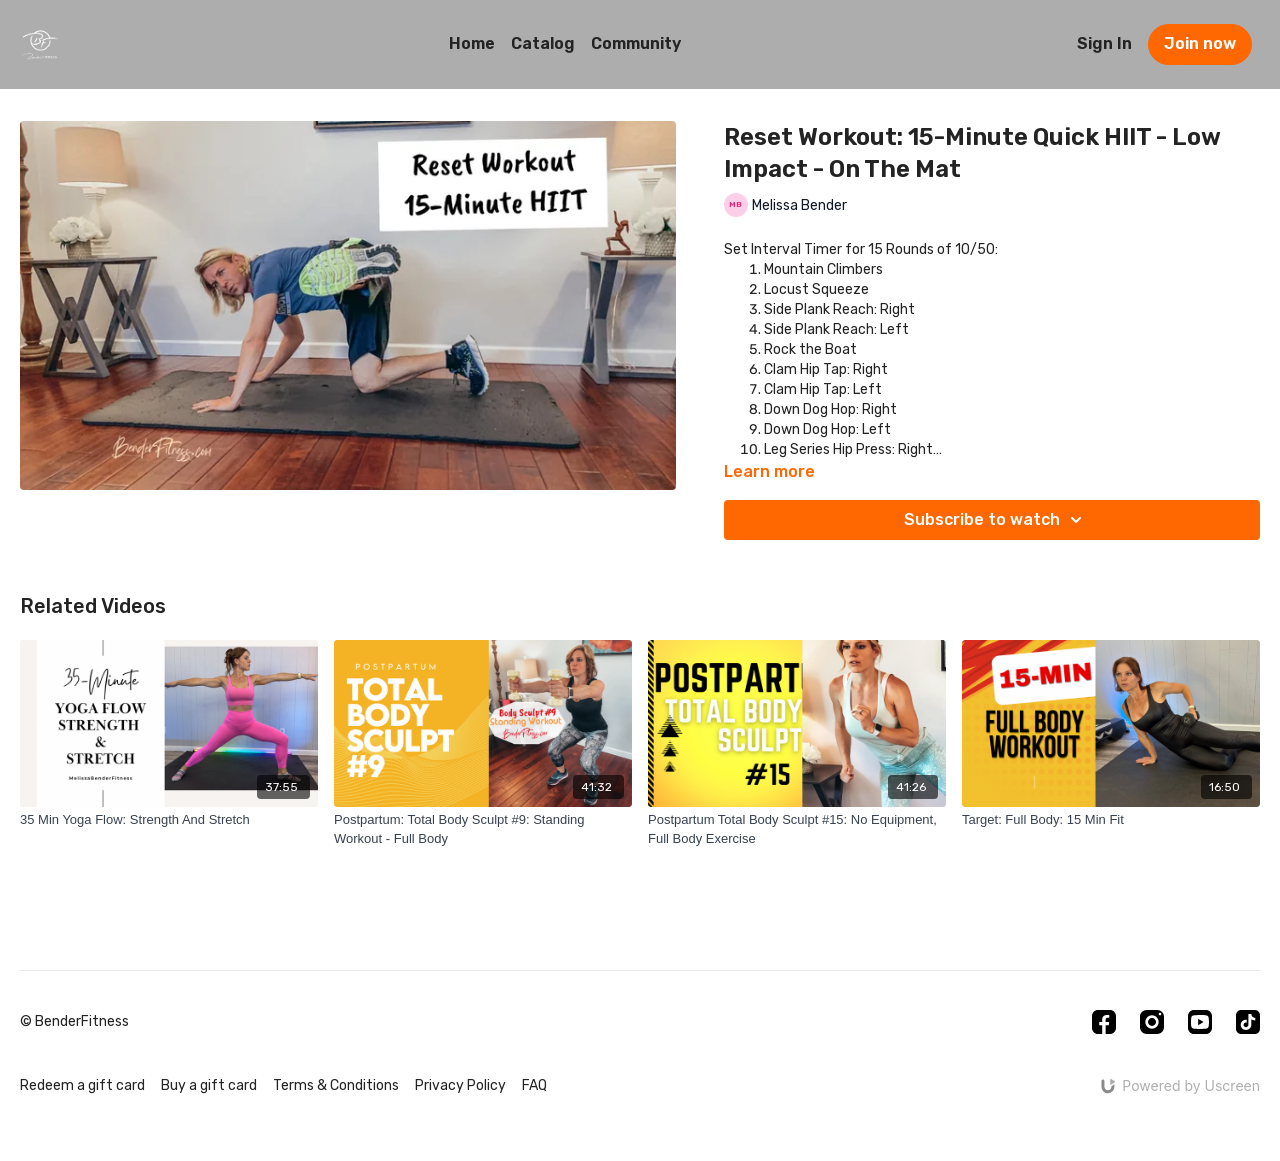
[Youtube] (1200, 1022)
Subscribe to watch (996, 520)
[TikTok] (1248, 1022)
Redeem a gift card (82, 1085)
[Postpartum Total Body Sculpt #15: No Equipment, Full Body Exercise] (797, 829)
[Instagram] (1152, 1022)
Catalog (543, 43)
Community (636, 43)
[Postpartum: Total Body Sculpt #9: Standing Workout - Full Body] (483, 829)
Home (472, 43)
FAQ (534, 1085)
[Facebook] (1104, 1022)
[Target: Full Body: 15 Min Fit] (1111, 820)
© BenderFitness (74, 1022)
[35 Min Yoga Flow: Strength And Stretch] (169, 820)
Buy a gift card (209, 1085)
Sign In (1104, 43)
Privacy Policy (460, 1085)
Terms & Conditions (336, 1085)
